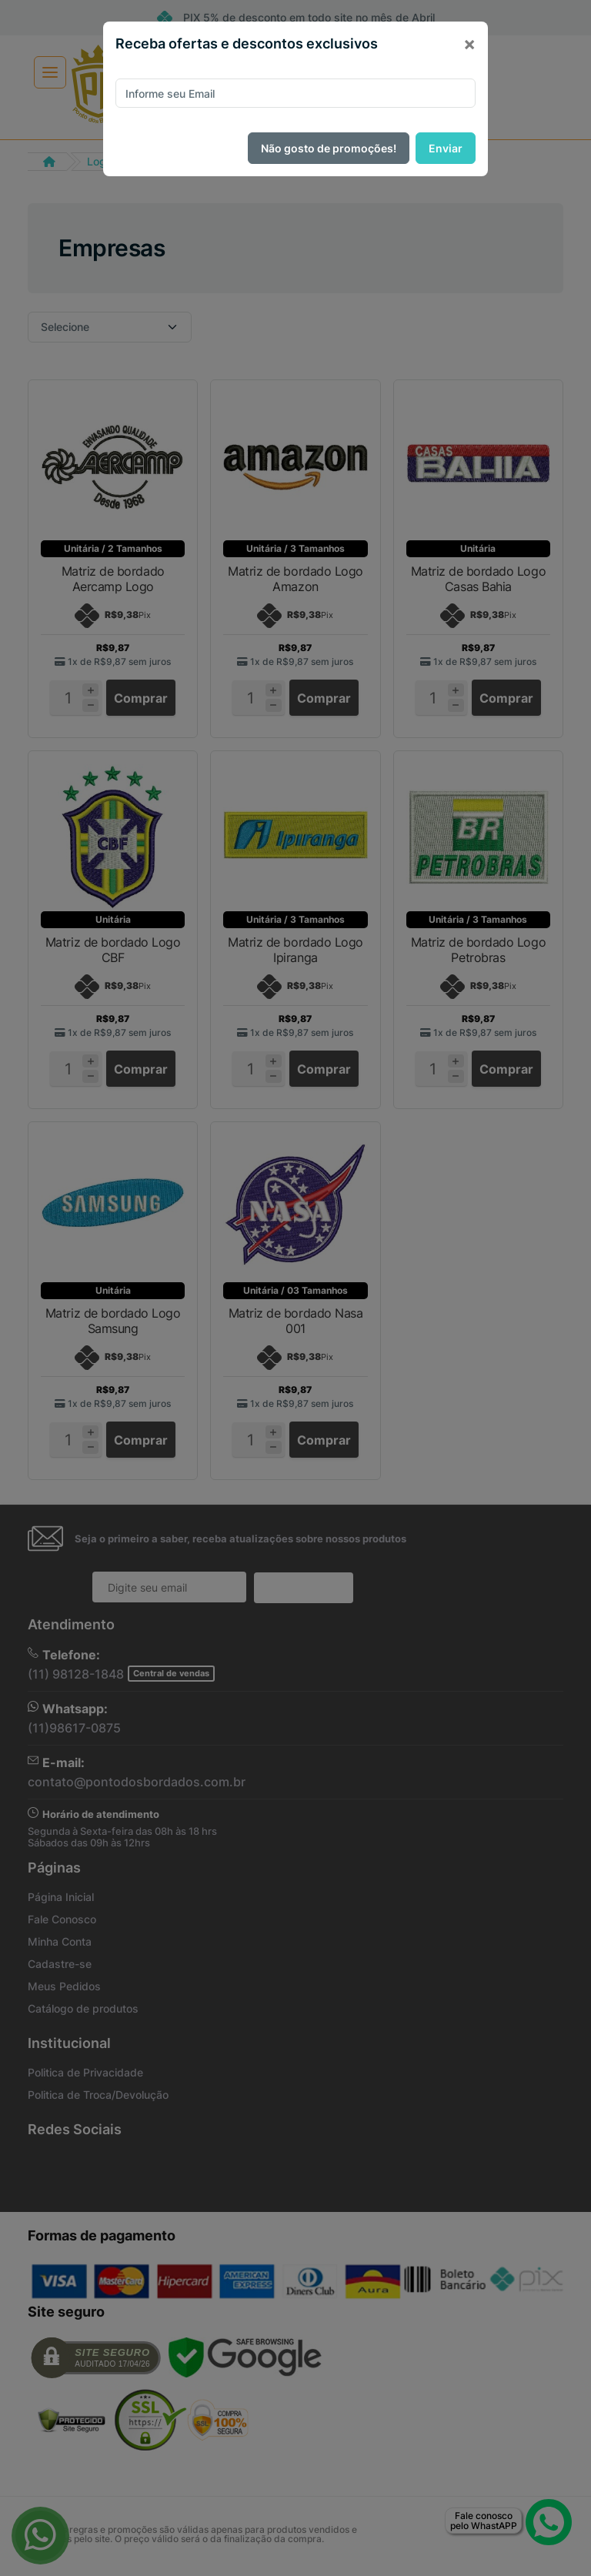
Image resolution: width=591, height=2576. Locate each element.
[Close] (469, 43)
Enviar (445, 148)
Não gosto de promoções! (328, 148)
